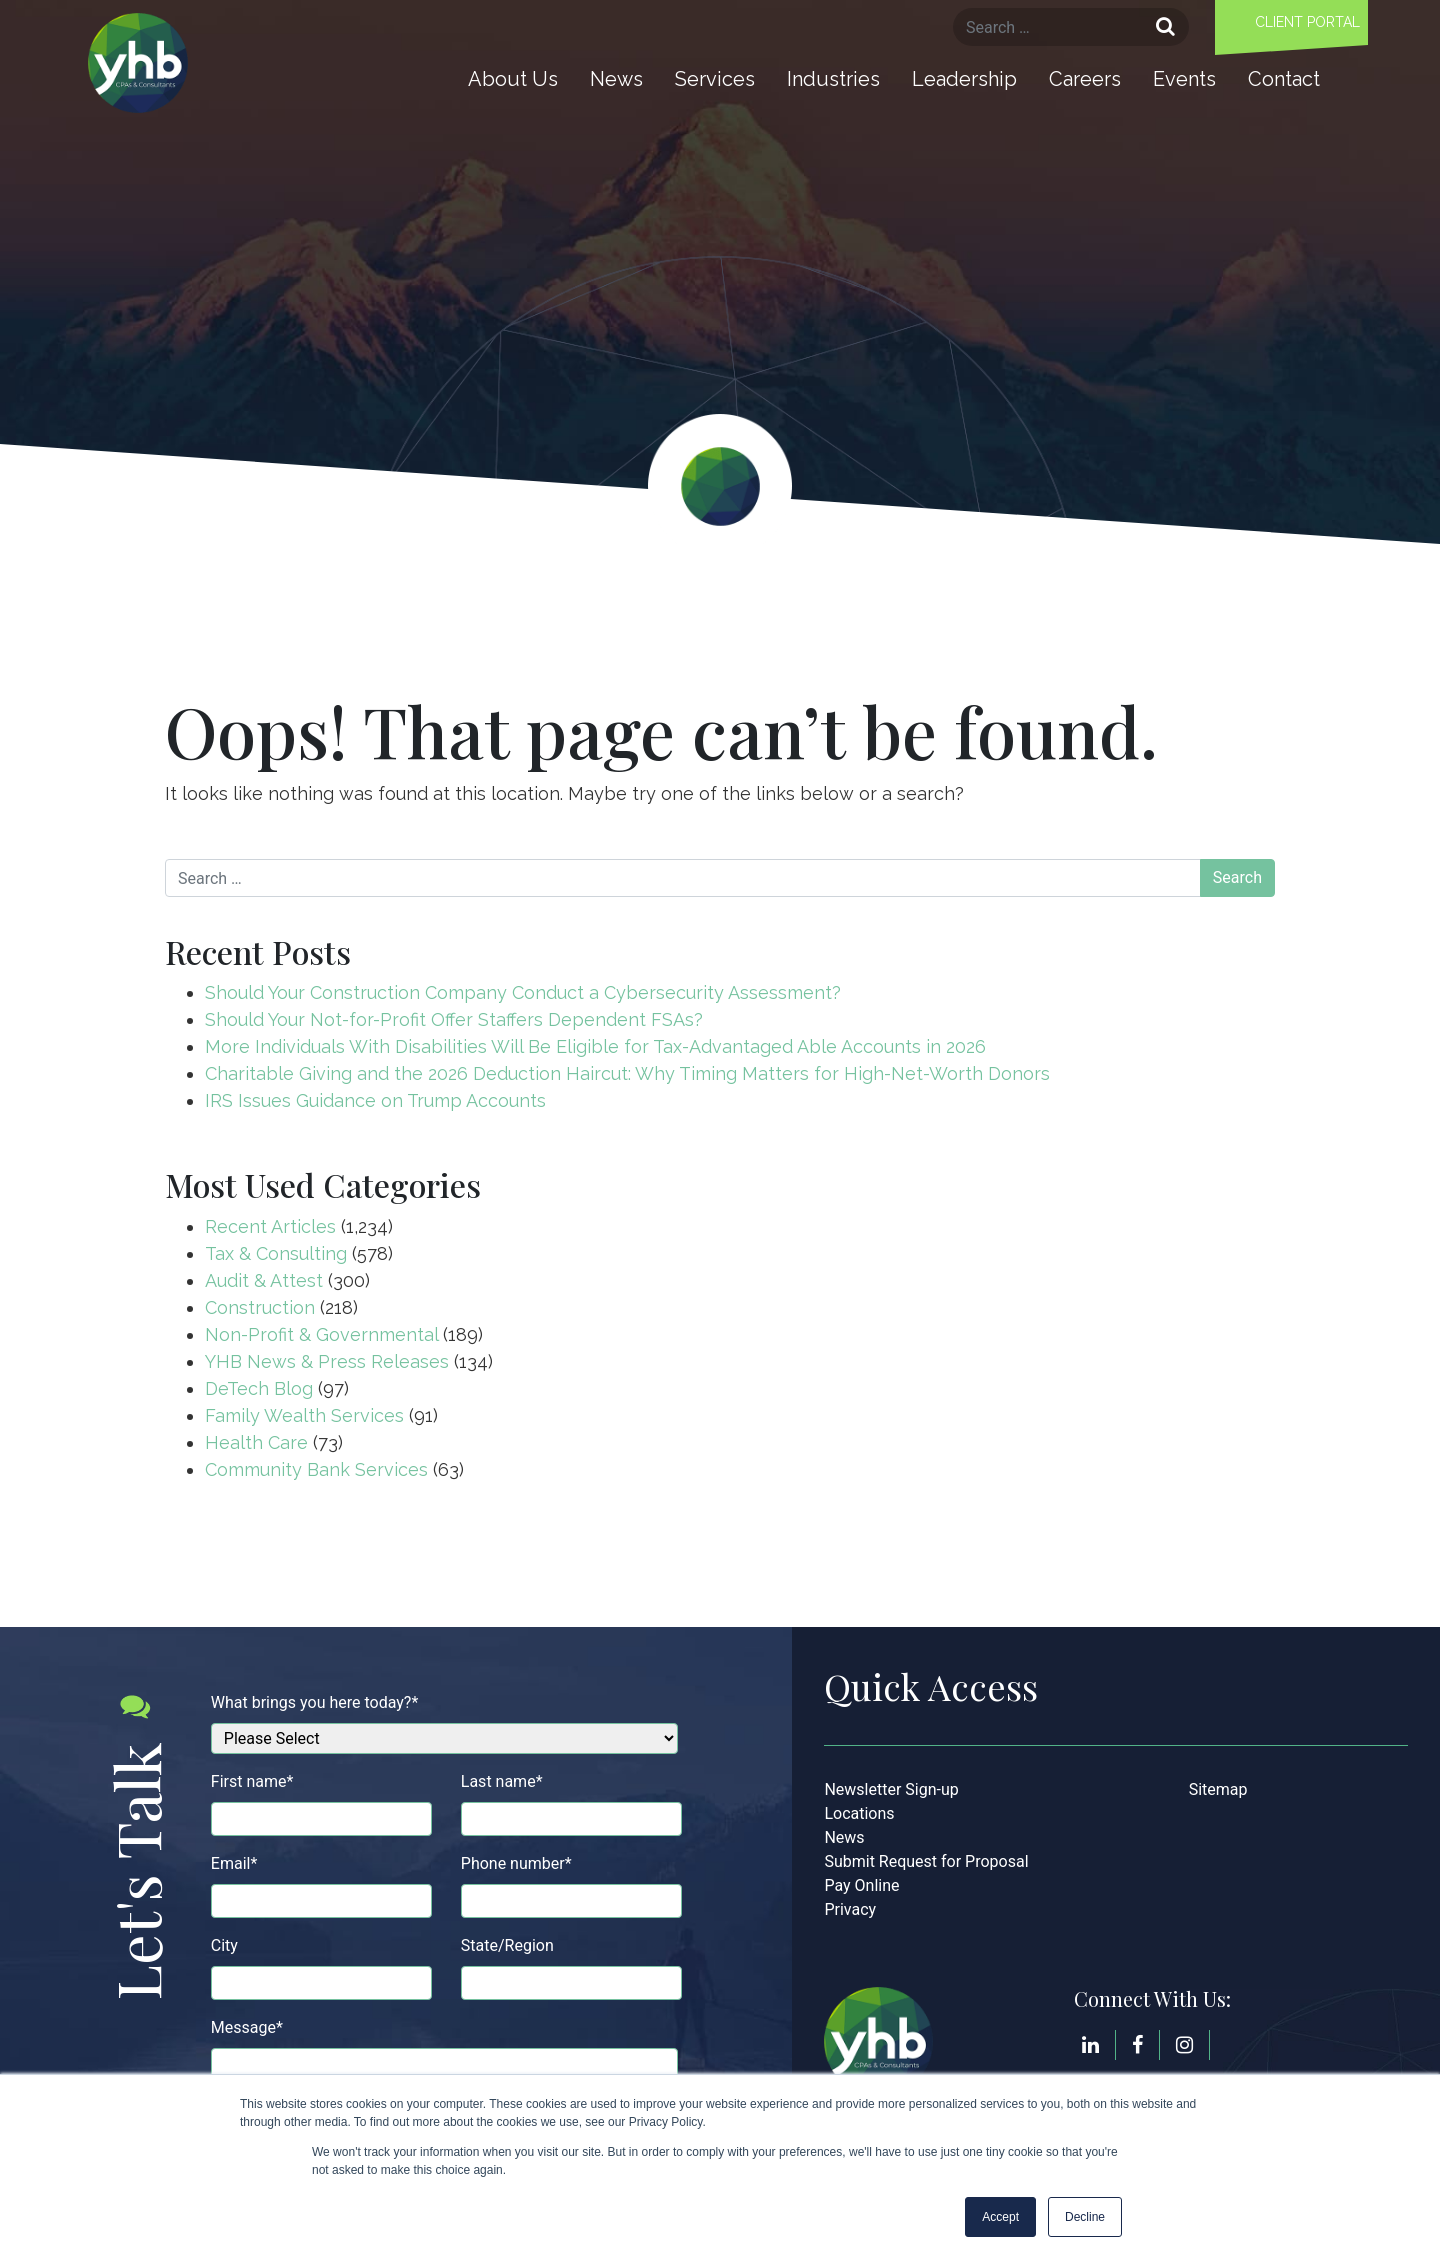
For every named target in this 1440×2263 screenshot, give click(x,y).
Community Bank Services (316, 1469)
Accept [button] (1000, 2217)
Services (715, 79)
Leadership (964, 79)
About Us (513, 79)
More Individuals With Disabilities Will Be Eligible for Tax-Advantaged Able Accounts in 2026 (595, 1046)
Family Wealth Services (304, 1415)
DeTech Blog (259, 1388)
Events (1184, 79)
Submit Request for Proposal (926, 1861)
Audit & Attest (264, 1280)
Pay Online (861, 1885)
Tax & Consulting (276, 1253)
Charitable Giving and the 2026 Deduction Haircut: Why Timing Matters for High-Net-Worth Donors (630, 1073)
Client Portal (1307, 22)
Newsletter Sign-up (891, 1789)
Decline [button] (1085, 2217)
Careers (1085, 79)
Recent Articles (270, 1226)
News (616, 79)
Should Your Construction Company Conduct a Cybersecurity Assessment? (523, 992)
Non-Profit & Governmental (321, 1334)
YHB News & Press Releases (327, 1361)
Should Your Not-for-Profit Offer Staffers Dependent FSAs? (454, 1019)
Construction (260, 1307)
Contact (1284, 79)
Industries (833, 79)
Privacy (850, 1909)
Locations (859, 1813)
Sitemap (1218, 1789)
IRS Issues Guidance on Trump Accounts (375, 1100)
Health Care (256, 1442)
